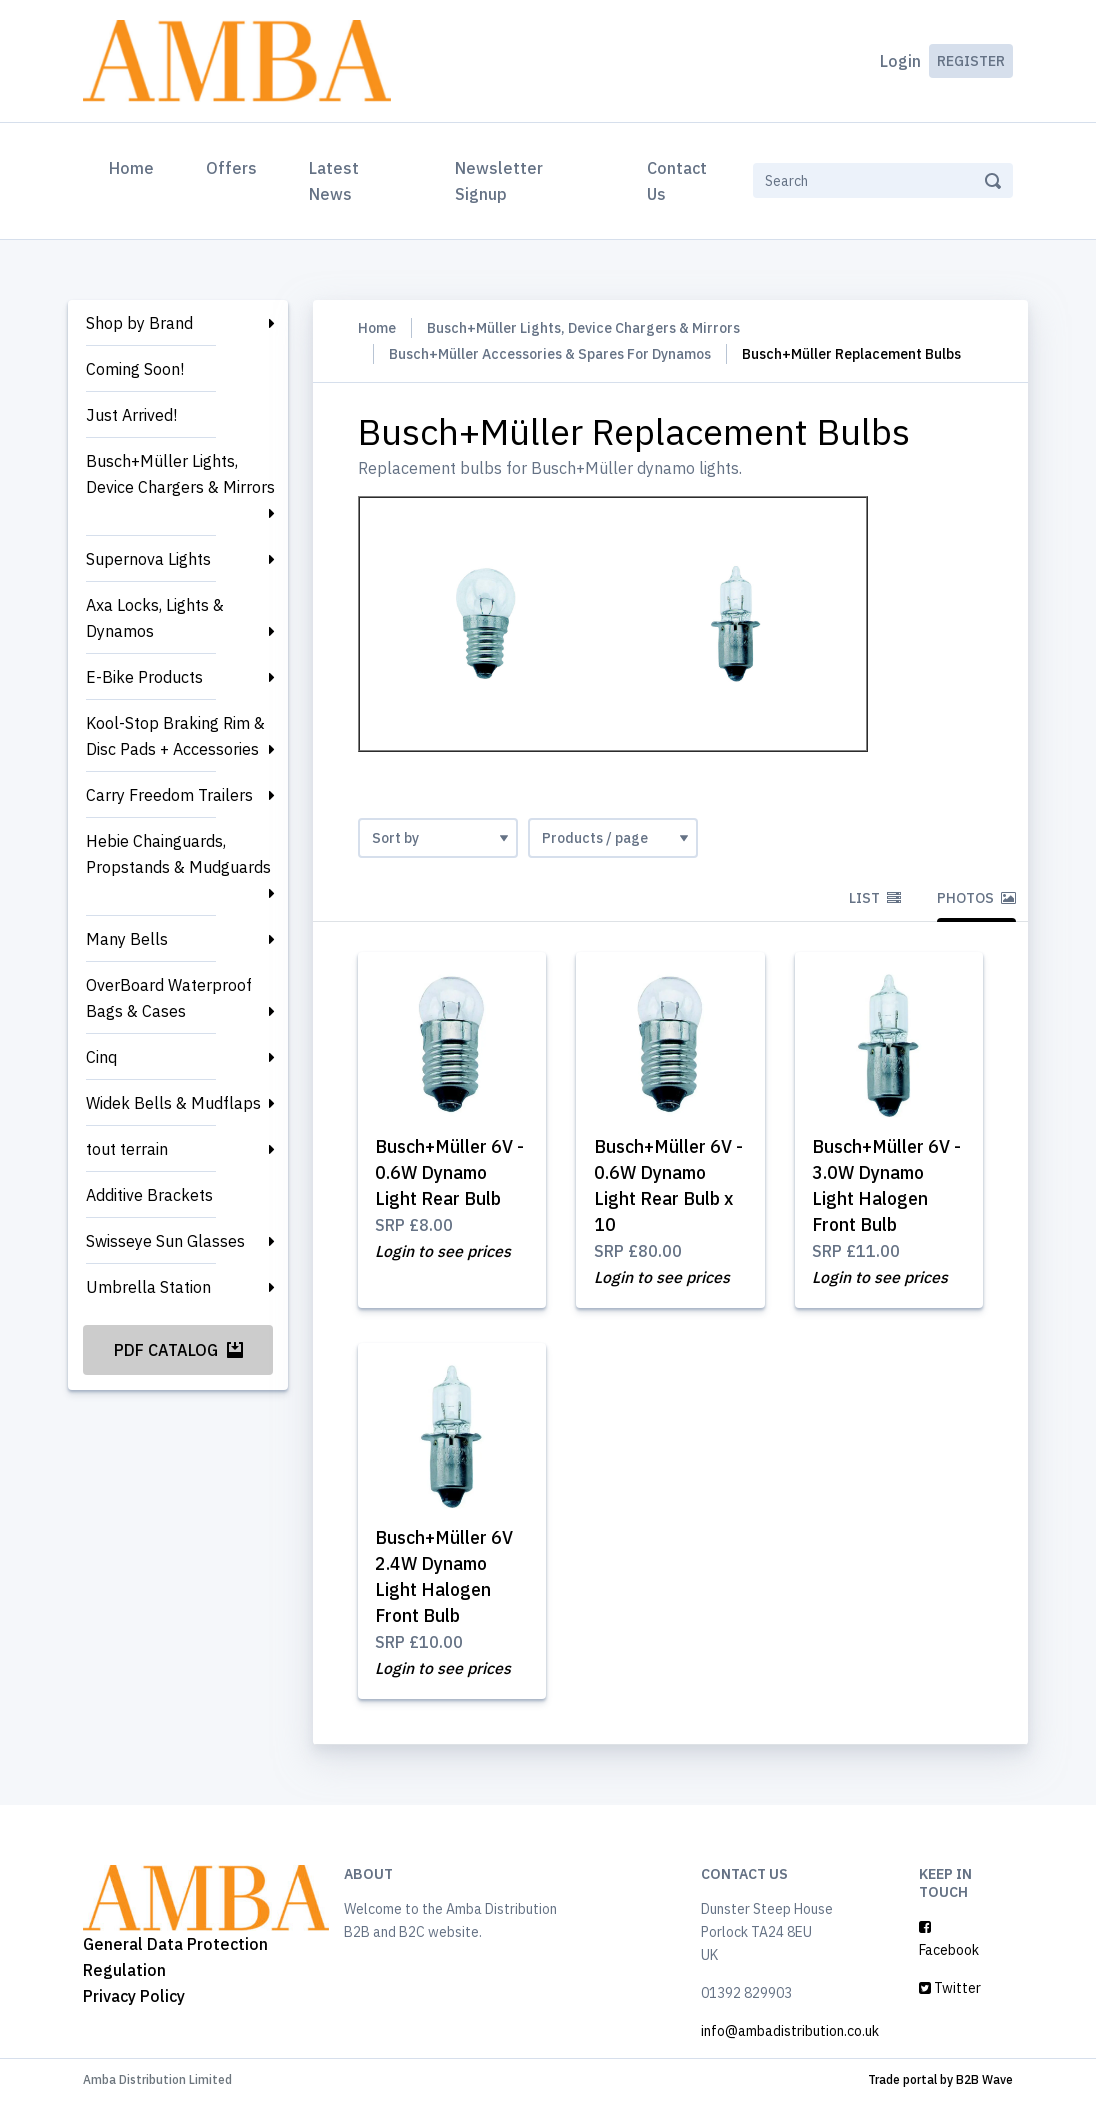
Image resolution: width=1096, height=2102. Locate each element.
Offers (231, 168)
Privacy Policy (134, 1996)
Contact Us (677, 181)
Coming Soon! (135, 369)
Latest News (334, 181)
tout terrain (127, 1149)
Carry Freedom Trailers (169, 795)
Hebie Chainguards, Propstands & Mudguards (178, 854)
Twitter (950, 1989)
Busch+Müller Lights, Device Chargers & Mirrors (180, 474)
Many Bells (127, 939)
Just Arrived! (131, 415)
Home (135, 166)
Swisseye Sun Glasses (165, 1241)
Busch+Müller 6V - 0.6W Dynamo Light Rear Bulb (451, 1172)
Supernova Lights (148, 559)
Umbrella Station (148, 1287)
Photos (976, 898)
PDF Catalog (178, 1350)
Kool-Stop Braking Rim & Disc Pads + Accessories (175, 736)
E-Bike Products (144, 677)
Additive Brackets (149, 1195)
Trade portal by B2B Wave (940, 2080)
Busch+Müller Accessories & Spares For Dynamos (550, 354)
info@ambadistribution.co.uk (790, 2032)
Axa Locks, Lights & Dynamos (155, 618)
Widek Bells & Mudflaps (173, 1103)
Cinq (101, 1057)
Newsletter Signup (499, 181)
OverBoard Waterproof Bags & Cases (169, 998)
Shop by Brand (139, 323)
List (875, 898)
